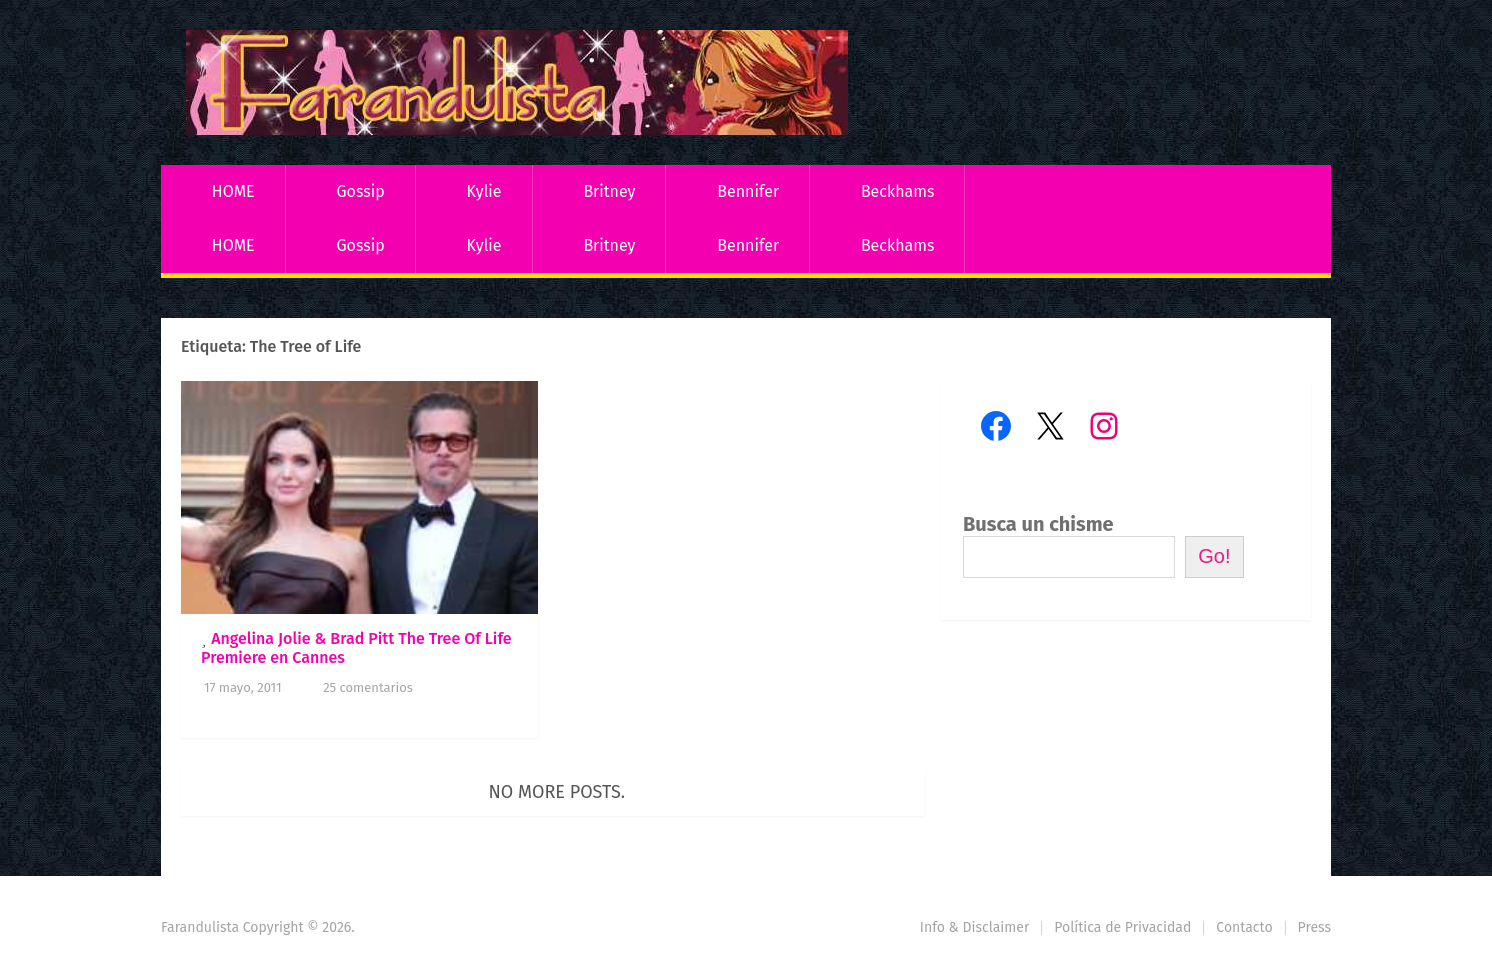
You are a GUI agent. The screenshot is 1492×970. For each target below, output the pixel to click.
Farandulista (200, 927)
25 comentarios (368, 687)
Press (1314, 927)
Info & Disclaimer (975, 927)
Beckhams (898, 191)
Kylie (484, 191)
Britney (609, 191)
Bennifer (748, 191)
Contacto (1244, 927)
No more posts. (557, 792)
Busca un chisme (1038, 524)
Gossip (360, 191)
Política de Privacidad (1122, 927)
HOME (233, 191)
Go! (1214, 556)
